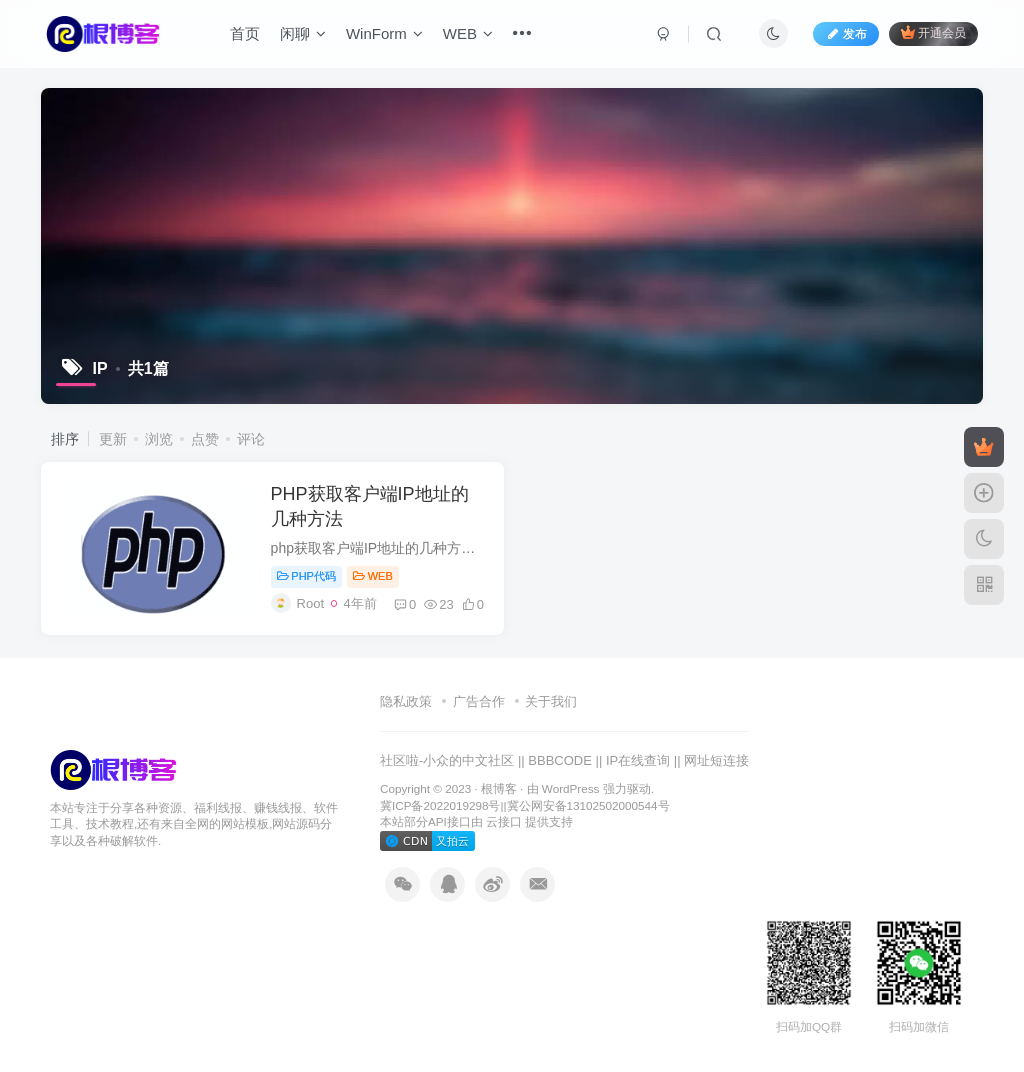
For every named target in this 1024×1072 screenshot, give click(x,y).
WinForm (384, 33)
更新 (113, 439)
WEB (468, 33)
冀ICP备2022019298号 (440, 805)
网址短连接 (716, 760)
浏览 (159, 439)
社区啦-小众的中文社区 (447, 760)
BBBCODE (560, 760)
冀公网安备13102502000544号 (588, 805)
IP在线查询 (638, 760)
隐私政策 (406, 701)
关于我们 (551, 701)
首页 (245, 33)
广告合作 (479, 701)
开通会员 (933, 32)
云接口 (504, 821)
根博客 (499, 788)
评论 (251, 439)
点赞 (205, 439)
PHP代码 (306, 576)
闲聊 (303, 33)
